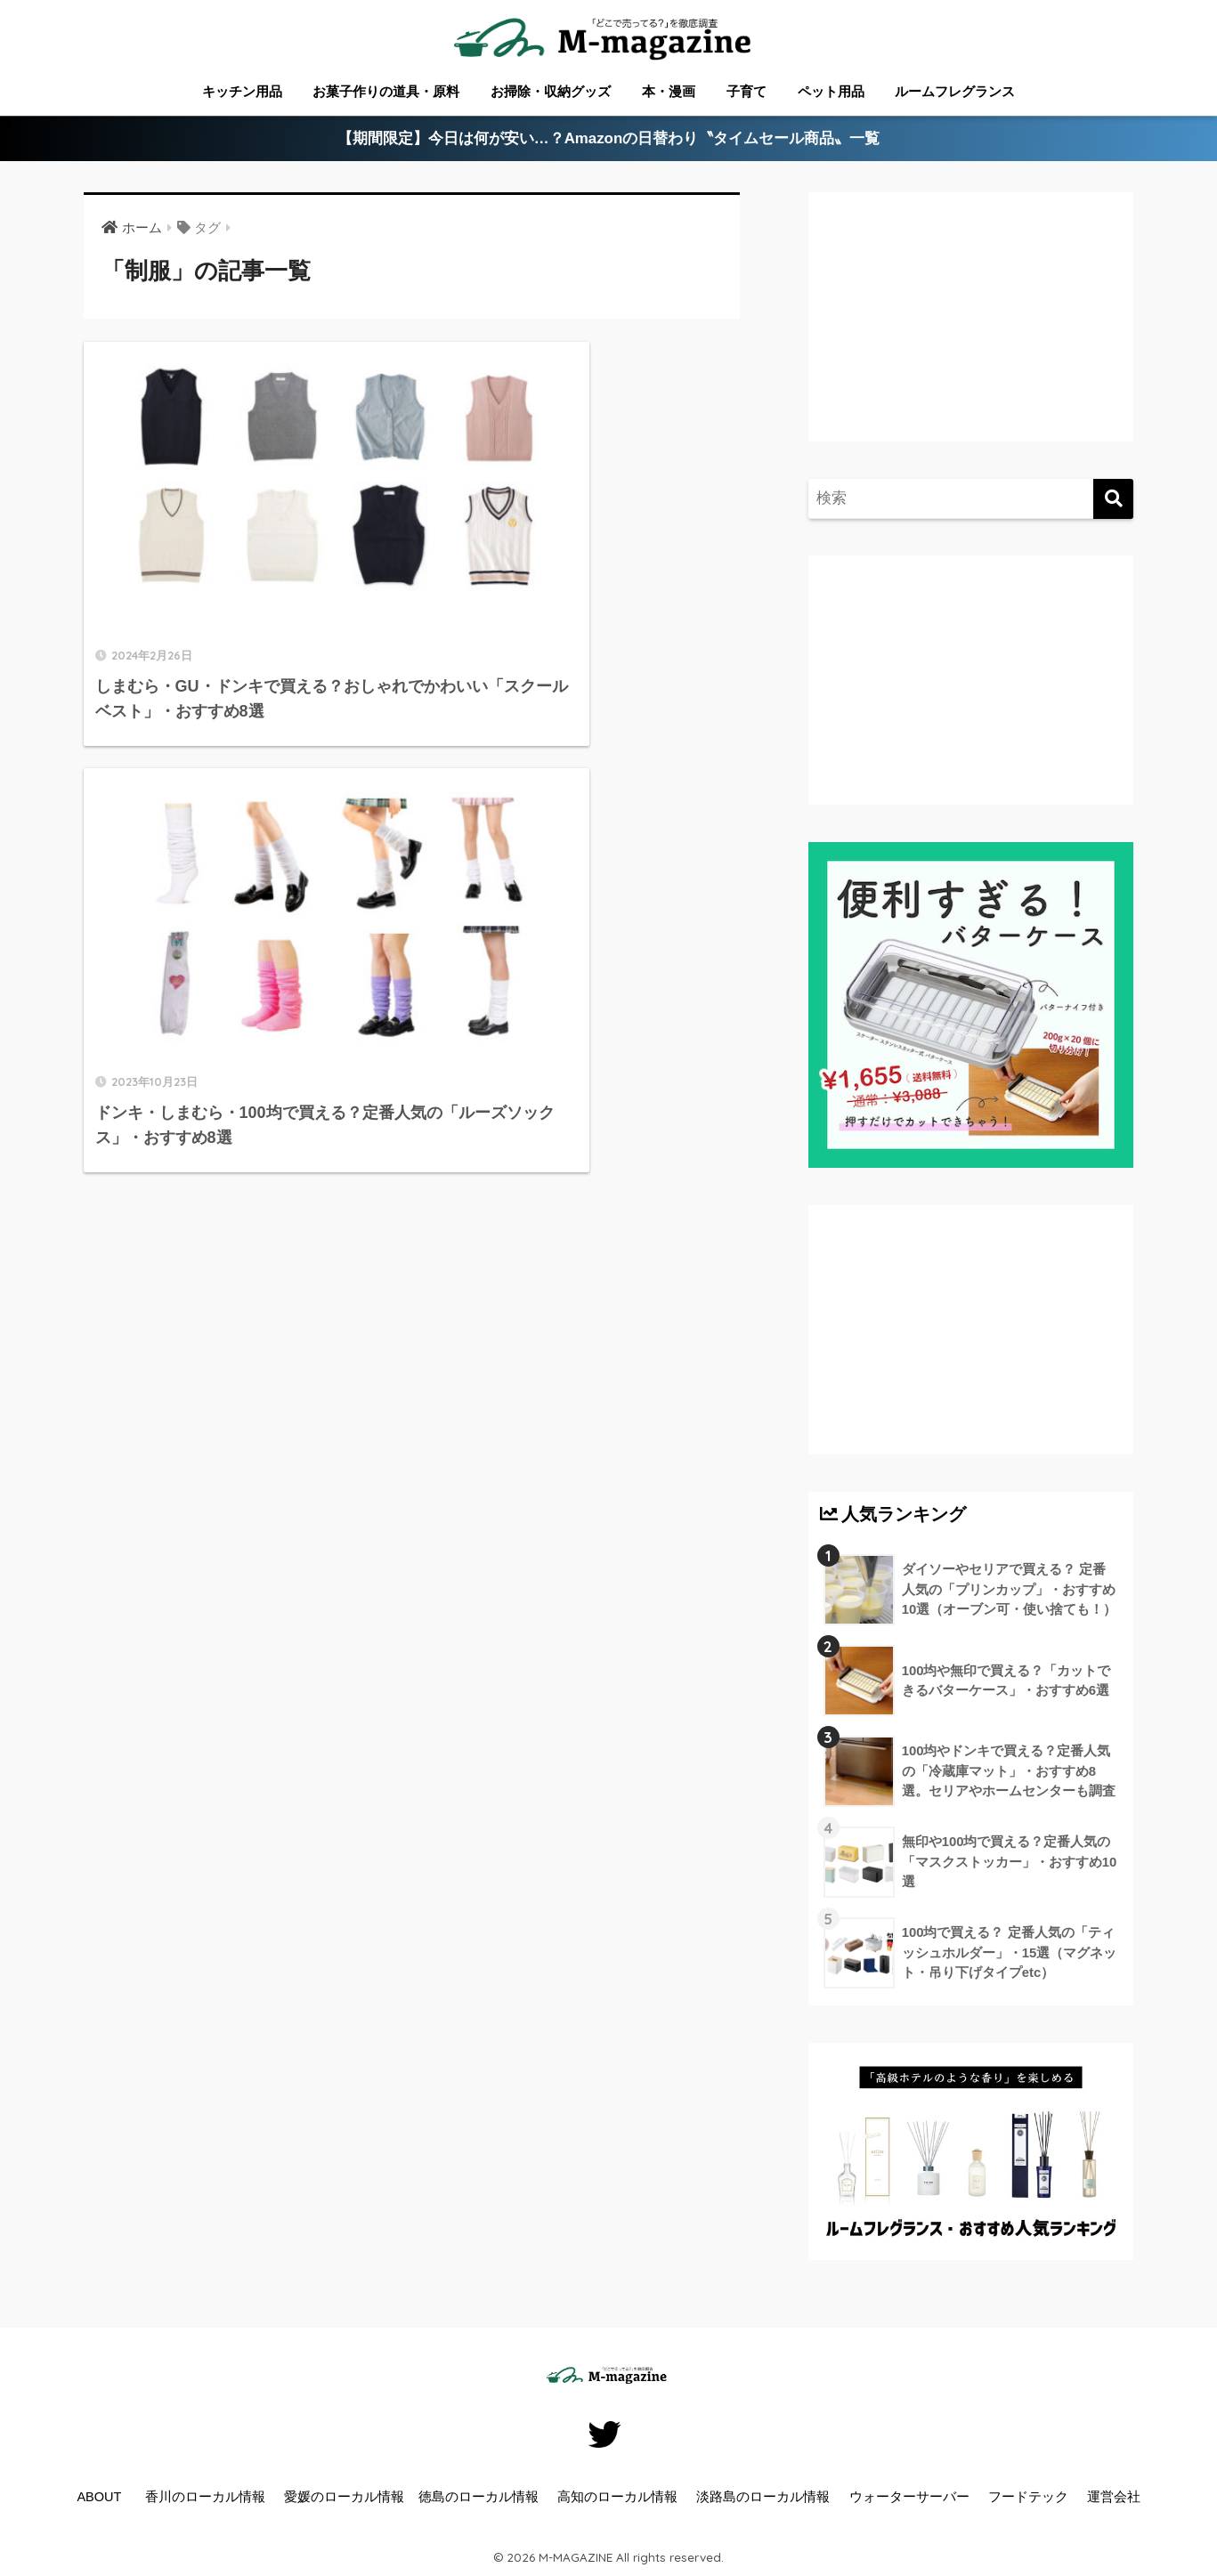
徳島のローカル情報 (478, 2497)
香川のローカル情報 (205, 2497)
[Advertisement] (968, 334)
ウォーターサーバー (909, 2497)
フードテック (1028, 2497)
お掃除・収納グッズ (551, 91)
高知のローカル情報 (617, 2497)
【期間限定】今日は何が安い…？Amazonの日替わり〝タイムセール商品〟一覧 (608, 139)
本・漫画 (668, 91)
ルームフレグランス (955, 91)
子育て (746, 91)
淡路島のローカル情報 (763, 2497)
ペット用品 (831, 91)
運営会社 (1113, 2497)
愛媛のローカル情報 (344, 2497)
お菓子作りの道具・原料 (385, 91)
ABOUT (99, 2497)
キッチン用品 (242, 91)
